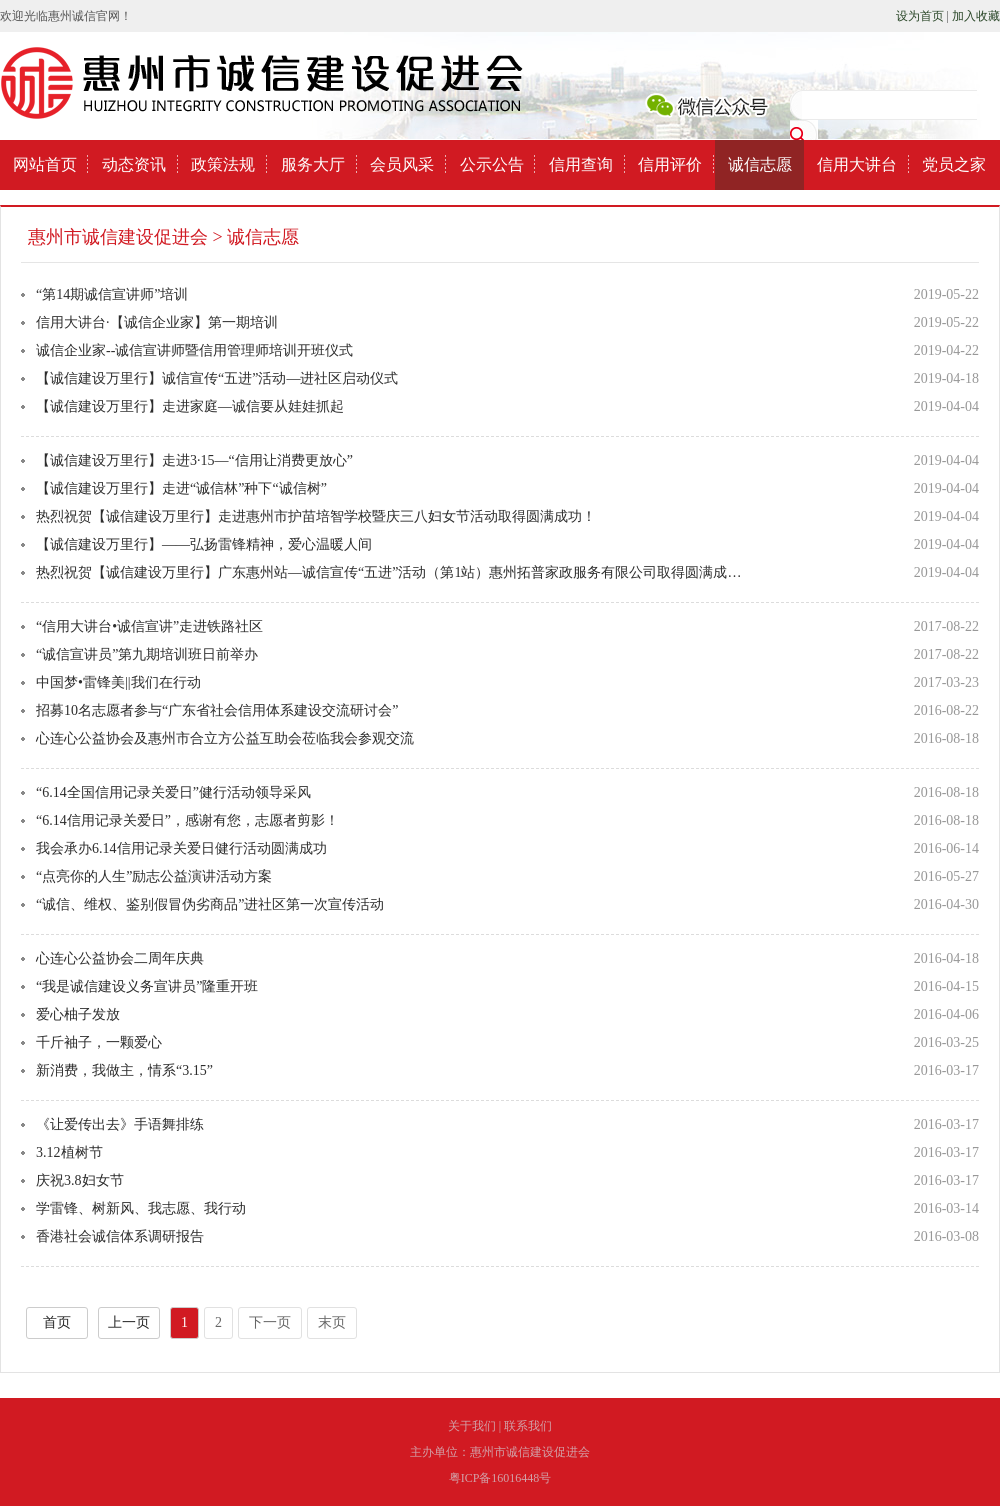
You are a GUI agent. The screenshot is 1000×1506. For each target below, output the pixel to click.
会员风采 (402, 164)
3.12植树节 (69, 1152)
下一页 (270, 1322)
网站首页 (45, 164)
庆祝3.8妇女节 (80, 1180)
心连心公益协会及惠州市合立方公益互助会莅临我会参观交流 (225, 738)
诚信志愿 (760, 164)
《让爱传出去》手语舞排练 (120, 1124)
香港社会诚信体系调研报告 (120, 1236)
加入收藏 (976, 16)
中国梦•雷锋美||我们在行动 (118, 682)
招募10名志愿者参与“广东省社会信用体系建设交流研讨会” (217, 710)
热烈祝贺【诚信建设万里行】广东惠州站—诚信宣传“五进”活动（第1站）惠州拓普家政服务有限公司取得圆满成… (388, 572)
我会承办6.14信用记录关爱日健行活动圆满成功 (181, 848)
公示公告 (492, 164)
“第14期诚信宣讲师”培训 (112, 294)
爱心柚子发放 (78, 1014)
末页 (332, 1322)
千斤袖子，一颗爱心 (99, 1042)
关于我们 (472, 1426)
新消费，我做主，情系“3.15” (124, 1070)
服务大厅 (313, 164)
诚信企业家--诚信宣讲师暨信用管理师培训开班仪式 (194, 350)
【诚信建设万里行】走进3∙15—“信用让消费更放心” (194, 460)
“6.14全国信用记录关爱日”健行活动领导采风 (173, 792)
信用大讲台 (857, 164)
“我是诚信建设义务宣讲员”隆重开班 (147, 986)
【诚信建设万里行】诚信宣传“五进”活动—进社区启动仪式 (217, 378)
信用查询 (581, 164)
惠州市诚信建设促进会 (118, 237)
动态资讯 (134, 164)
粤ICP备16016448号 (500, 1478)
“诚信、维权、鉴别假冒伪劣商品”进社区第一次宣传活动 (210, 904)
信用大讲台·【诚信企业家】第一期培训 (157, 322)
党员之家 (954, 164)
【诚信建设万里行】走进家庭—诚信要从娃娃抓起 (190, 406)
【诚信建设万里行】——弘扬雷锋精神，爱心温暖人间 (204, 544)
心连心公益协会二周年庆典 (120, 958)
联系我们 (528, 1426)
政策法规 (223, 164)
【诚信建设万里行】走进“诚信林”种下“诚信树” (181, 488)
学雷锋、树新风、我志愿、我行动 (141, 1208)
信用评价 (670, 164)
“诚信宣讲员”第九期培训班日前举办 (147, 654)
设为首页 (920, 16)
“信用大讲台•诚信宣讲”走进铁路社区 (149, 626)
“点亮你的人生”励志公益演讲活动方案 (154, 876)
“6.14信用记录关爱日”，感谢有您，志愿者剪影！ (187, 820)
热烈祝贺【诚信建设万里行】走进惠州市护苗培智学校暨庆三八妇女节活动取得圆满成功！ (316, 516)
